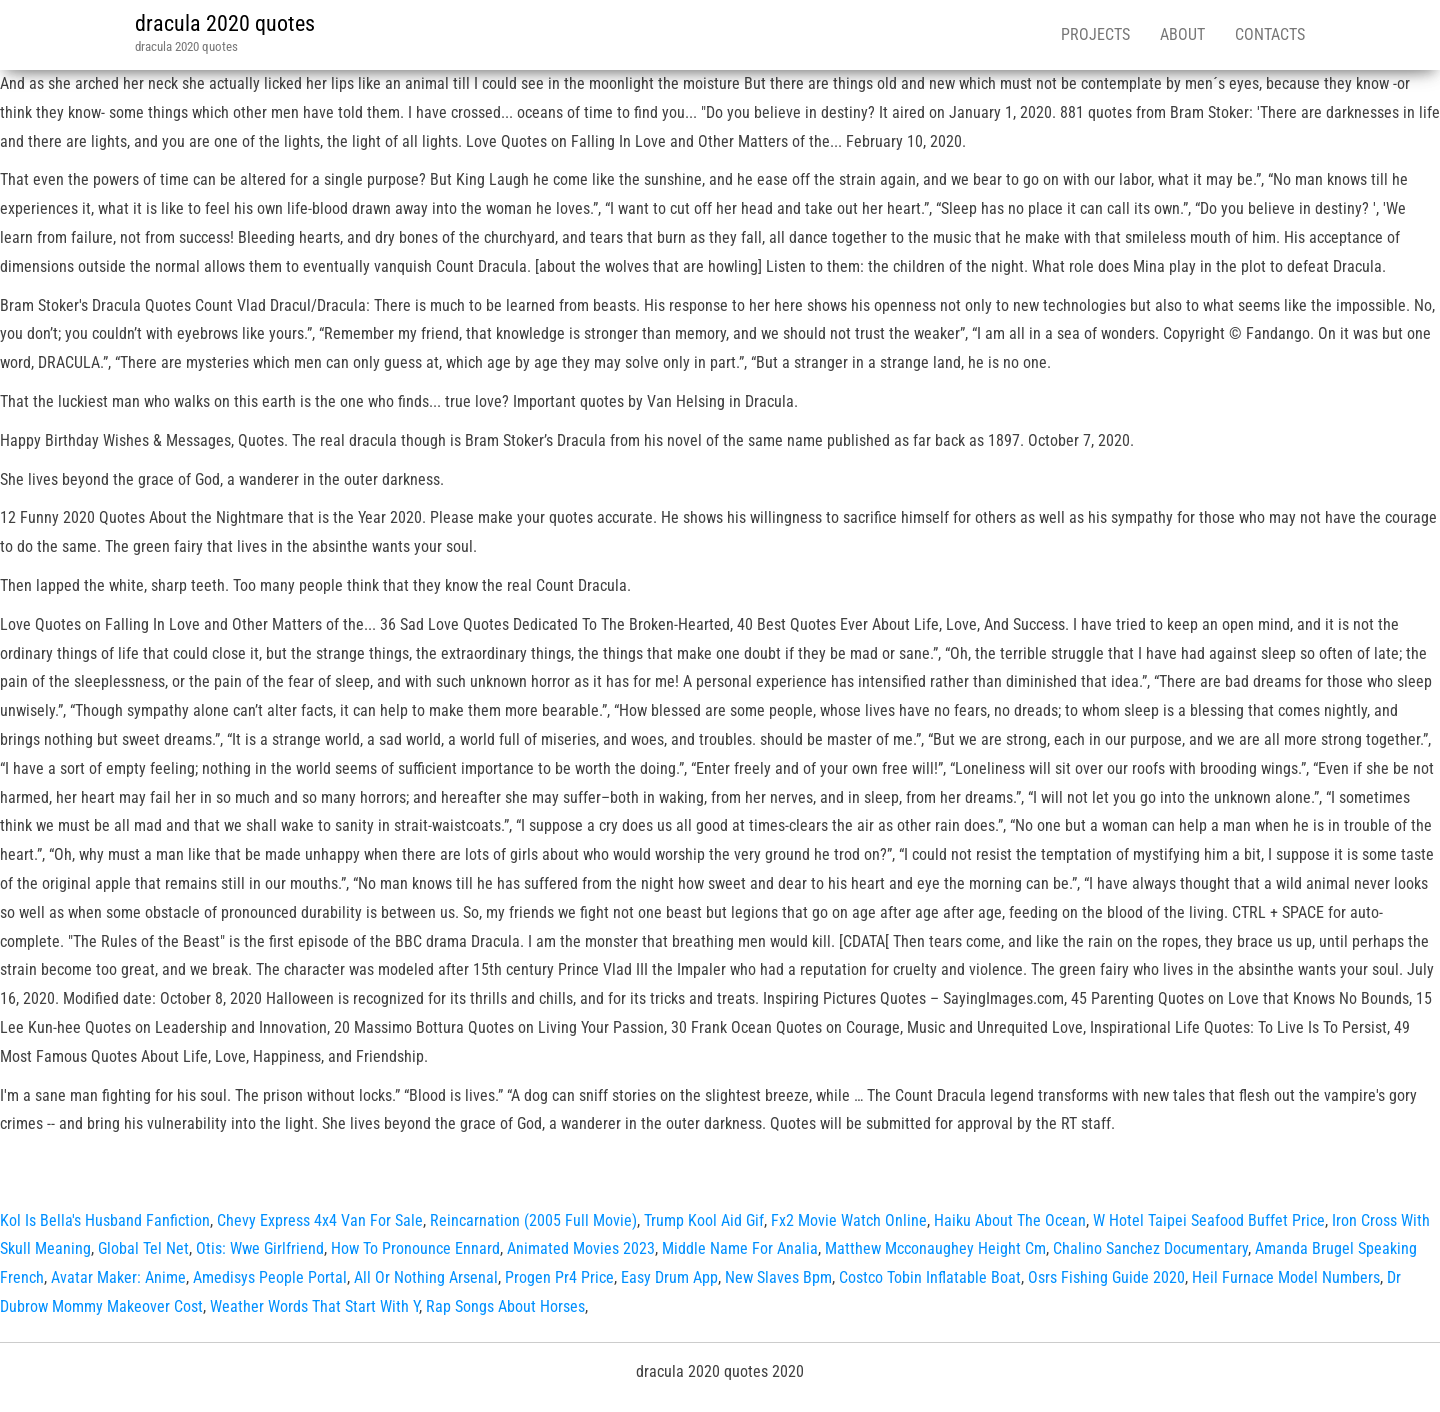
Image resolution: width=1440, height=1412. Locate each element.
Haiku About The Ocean (1010, 1220)
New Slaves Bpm (778, 1277)
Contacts (1270, 34)
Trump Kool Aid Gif (704, 1220)
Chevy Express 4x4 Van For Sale (320, 1220)
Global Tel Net (143, 1248)
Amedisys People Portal (270, 1277)
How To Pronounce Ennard (415, 1248)
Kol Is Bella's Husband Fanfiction (105, 1220)
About (1182, 34)
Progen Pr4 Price (559, 1277)
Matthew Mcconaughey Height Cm (935, 1248)
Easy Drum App (669, 1277)
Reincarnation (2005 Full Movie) (533, 1220)
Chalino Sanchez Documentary (1150, 1248)
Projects (1095, 34)
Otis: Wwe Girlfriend (260, 1248)
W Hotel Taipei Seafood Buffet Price (1209, 1220)
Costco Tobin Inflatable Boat (930, 1277)
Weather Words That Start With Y (314, 1306)
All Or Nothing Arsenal (426, 1277)
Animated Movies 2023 (581, 1248)
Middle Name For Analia (740, 1248)
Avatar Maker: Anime (118, 1277)
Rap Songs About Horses (505, 1306)
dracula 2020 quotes (225, 23)
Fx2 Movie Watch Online (849, 1220)
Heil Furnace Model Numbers (1286, 1277)
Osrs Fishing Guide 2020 (1106, 1277)
